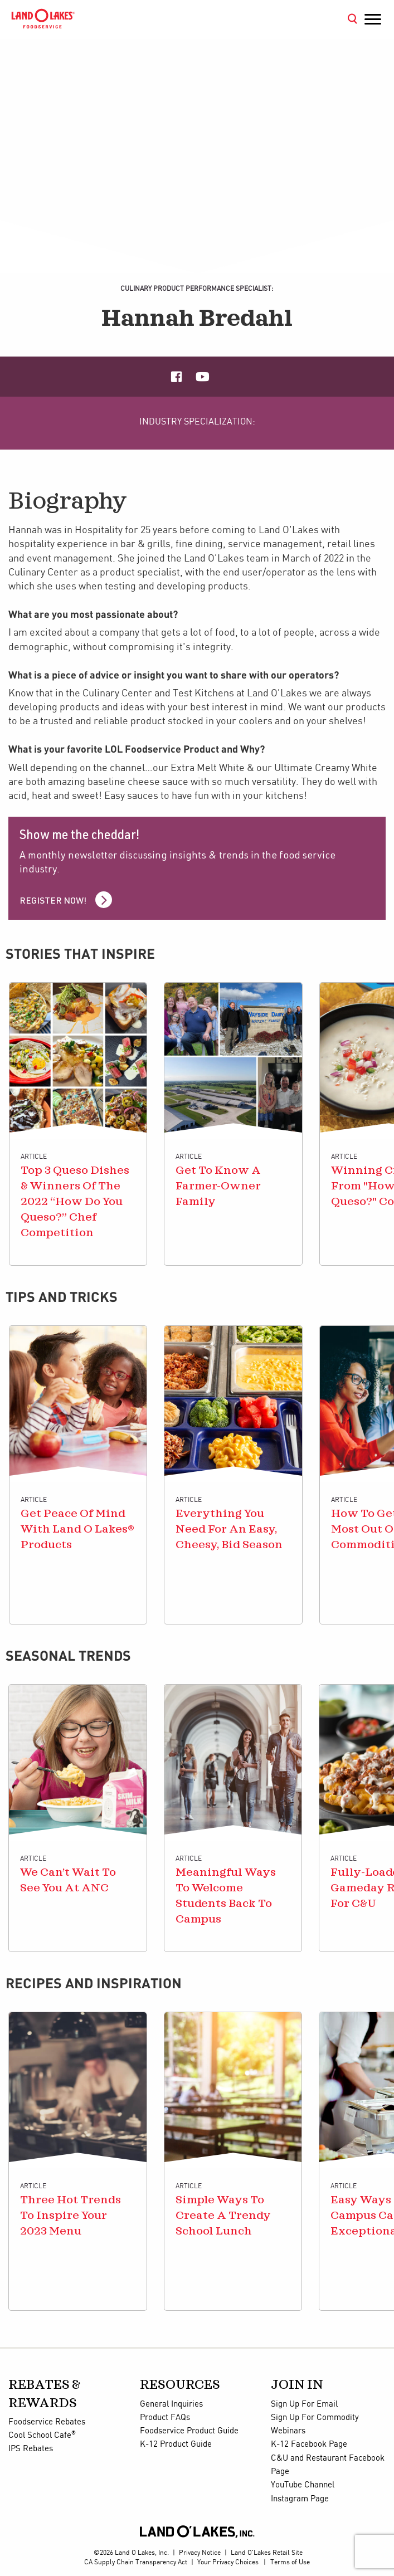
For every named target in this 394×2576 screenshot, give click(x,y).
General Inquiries (171, 2404)
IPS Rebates (30, 2449)
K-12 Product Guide (176, 2444)
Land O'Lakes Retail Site (267, 2553)
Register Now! (53, 901)
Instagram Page (300, 2499)
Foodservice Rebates (46, 2422)
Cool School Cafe (42, 2435)
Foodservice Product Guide (189, 2431)
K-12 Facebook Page (309, 2444)
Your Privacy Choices (228, 2562)
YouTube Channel (302, 2485)
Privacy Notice (200, 2553)
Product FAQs (165, 2417)
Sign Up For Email (304, 2404)
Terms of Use (290, 2562)
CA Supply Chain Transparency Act (135, 2562)
